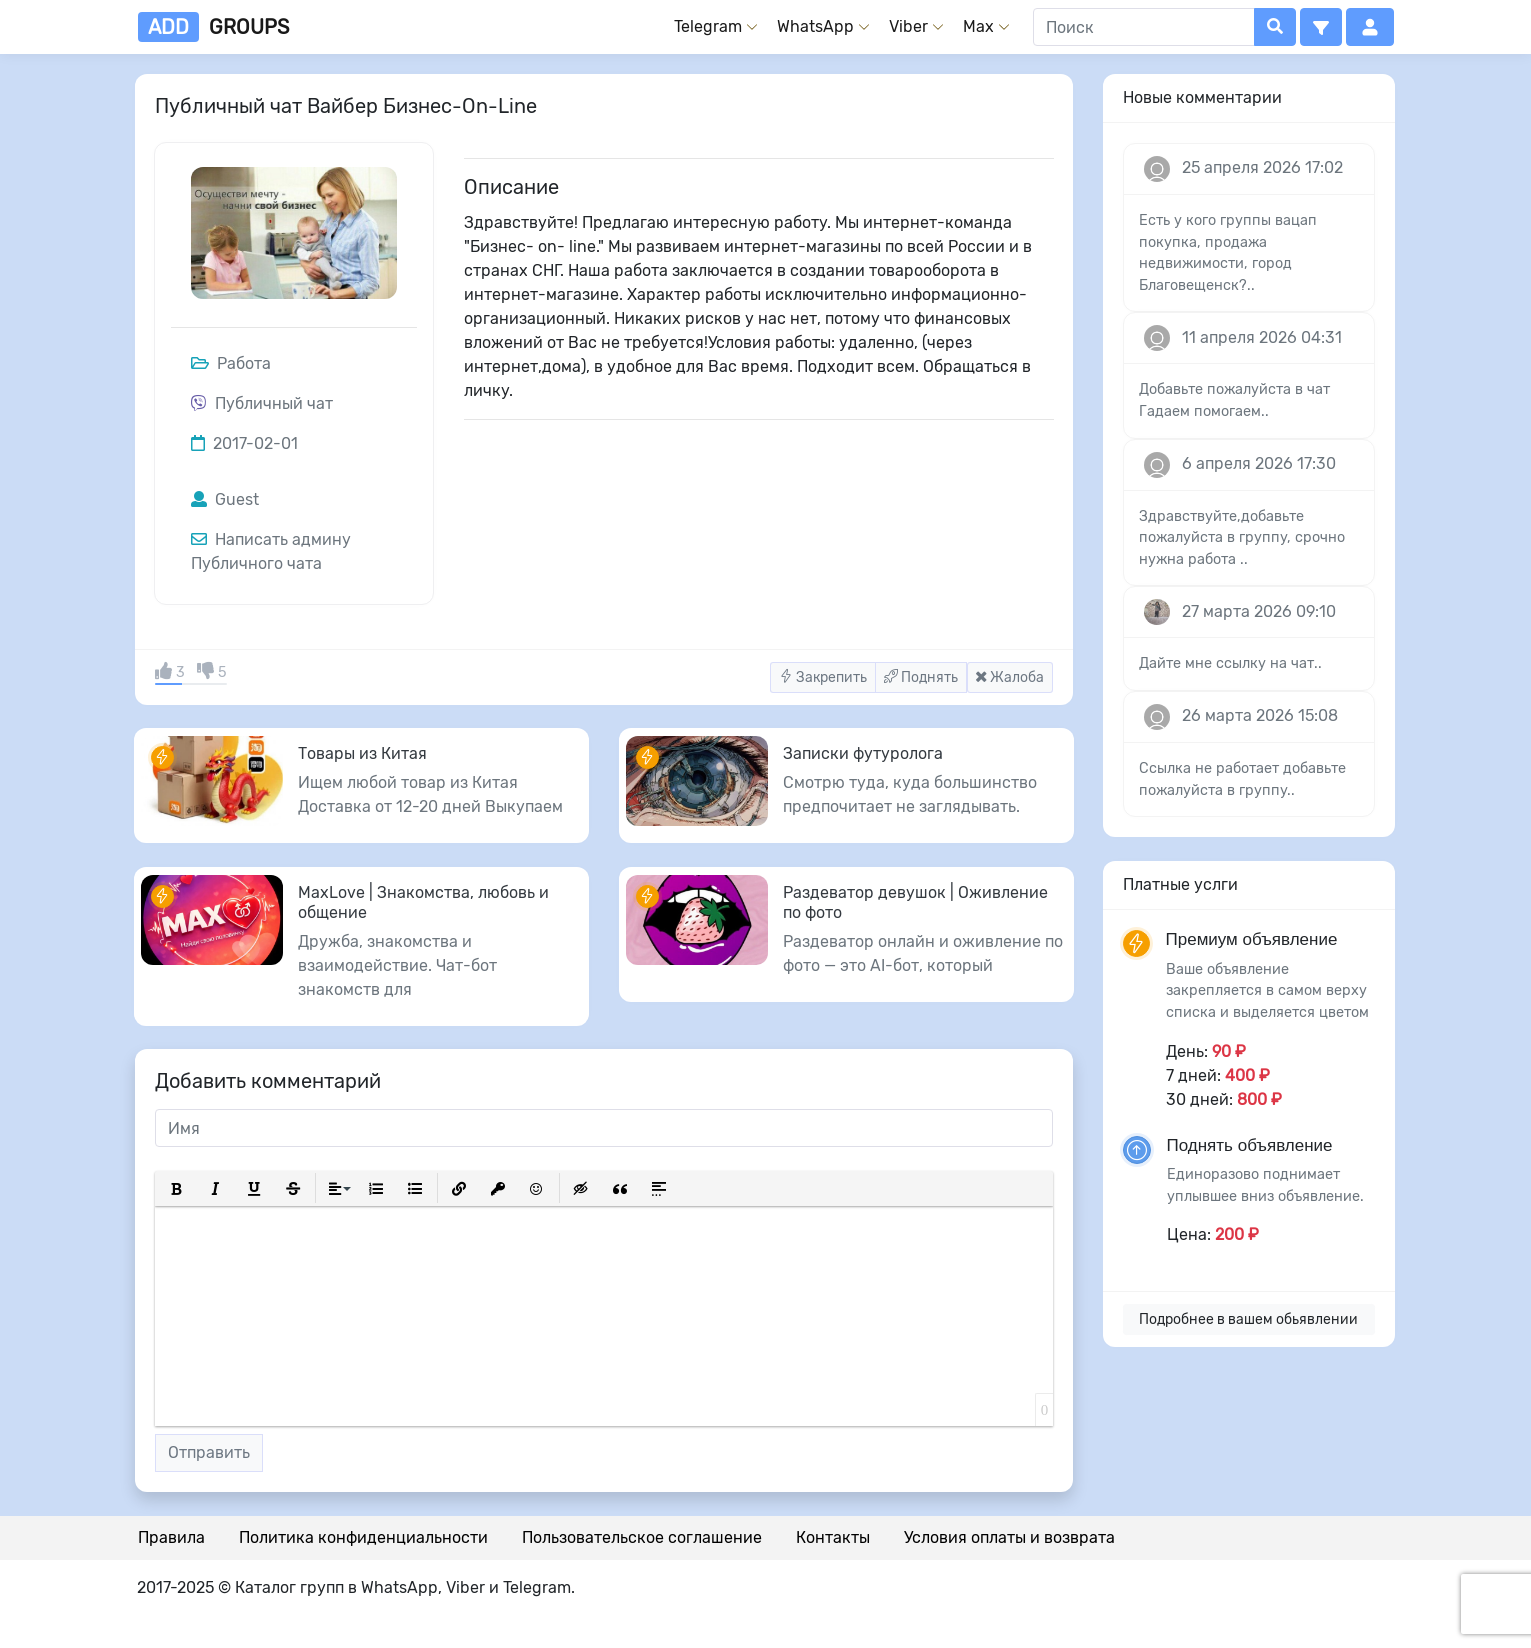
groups (213, 27)
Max (978, 26)
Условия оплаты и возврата (1009, 1537)
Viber (908, 26)
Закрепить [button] (823, 677)
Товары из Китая (362, 753)
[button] (1321, 27)
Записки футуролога (863, 753)
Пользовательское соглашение (642, 1537)
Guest (225, 499)
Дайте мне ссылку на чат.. (1230, 663)
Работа (231, 363)
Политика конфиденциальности (363, 1537)
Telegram (708, 26)
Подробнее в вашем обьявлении (1248, 1319)
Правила (171, 1537)
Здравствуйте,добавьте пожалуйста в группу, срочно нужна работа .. (1242, 538)
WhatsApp (815, 26)
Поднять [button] (921, 677)
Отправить (209, 1452)
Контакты (833, 1537)
